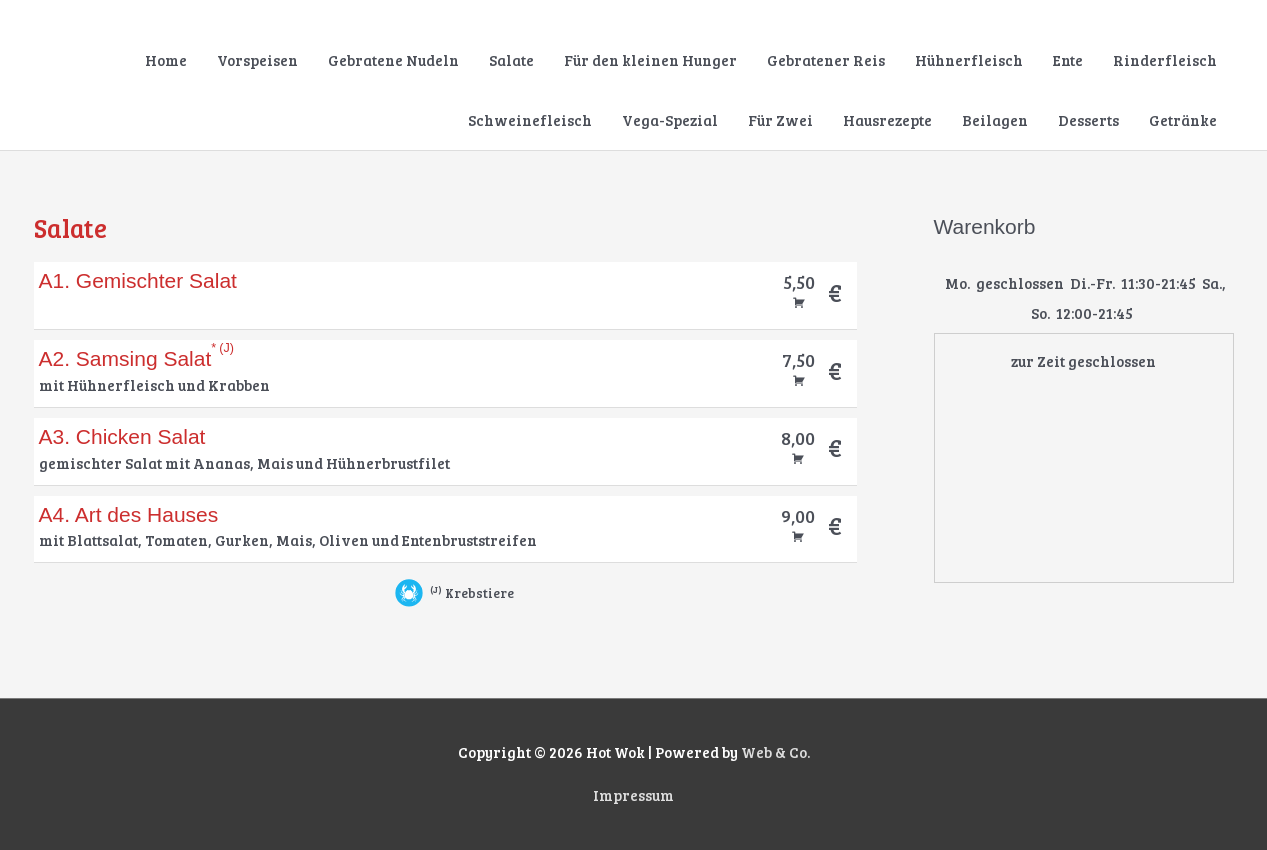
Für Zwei (780, 120)
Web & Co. (775, 753)
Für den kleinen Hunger (650, 60)
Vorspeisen (257, 60)
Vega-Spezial (670, 120)
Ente (1068, 60)
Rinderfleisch (1165, 60)
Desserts (1088, 120)
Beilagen (995, 120)
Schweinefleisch (530, 120)
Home (166, 60)
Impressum (633, 796)
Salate (511, 60)
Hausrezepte (887, 120)
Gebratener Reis (826, 60)
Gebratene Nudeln (393, 60)
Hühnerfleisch (969, 60)
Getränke (1183, 120)
